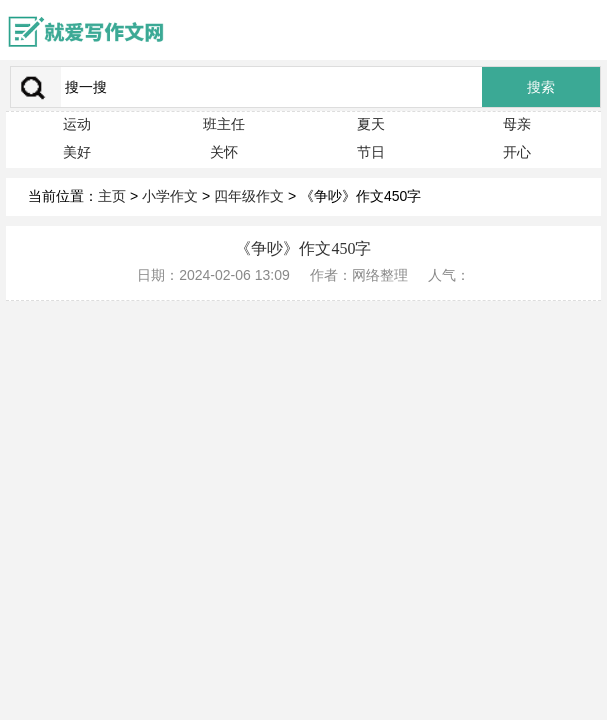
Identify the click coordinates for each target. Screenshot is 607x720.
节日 (371, 152)
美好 (77, 152)
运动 (77, 124)
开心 (517, 152)
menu (582, 30)
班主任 (224, 124)
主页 (112, 196)
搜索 (541, 87)
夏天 (371, 124)
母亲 (517, 124)
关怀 (224, 152)
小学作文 (170, 196)
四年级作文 (249, 196)
